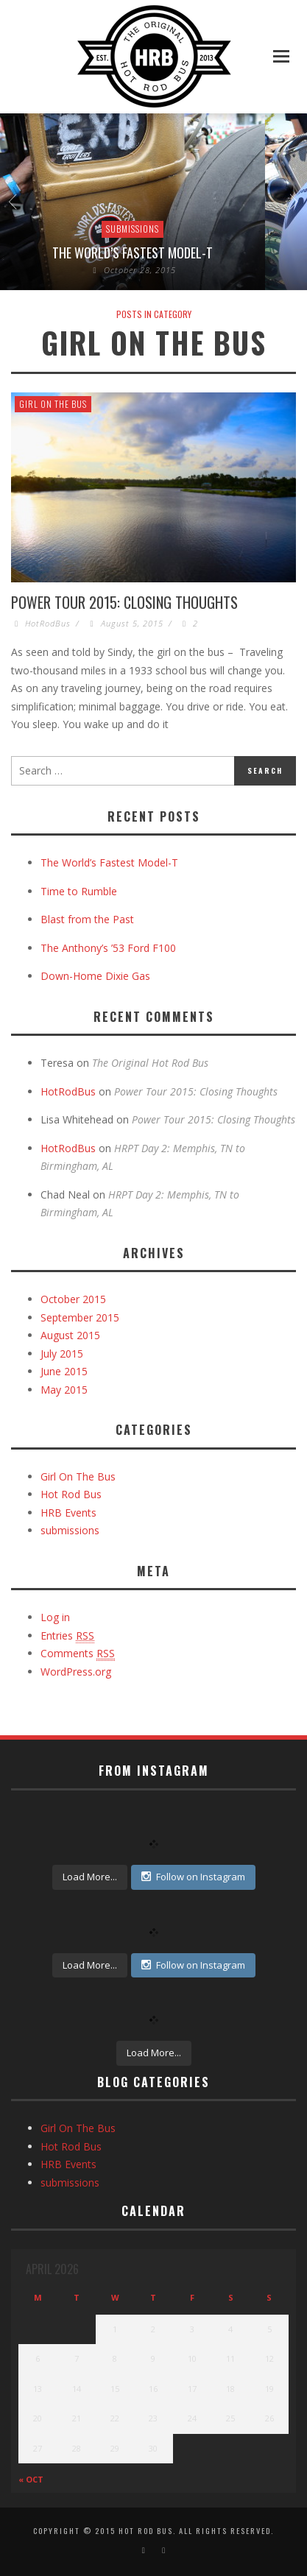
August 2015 (70, 1335)
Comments (77, 1653)
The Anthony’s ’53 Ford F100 (108, 948)
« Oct (30, 2479)
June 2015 (64, 1371)
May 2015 (64, 1390)
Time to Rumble (78, 891)
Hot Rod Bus (71, 1494)
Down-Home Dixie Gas (95, 976)
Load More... (90, 1876)
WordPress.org (75, 1672)
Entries (67, 1635)
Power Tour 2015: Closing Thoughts (124, 602)
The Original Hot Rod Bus (150, 1063)
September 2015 (79, 1317)
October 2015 (73, 1299)
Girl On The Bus (53, 404)
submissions (132, 228)
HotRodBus (48, 623)
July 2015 (61, 1354)
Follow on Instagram (193, 1876)
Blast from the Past (87, 919)
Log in (55, 1617)
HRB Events (68, 1513)
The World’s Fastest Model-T (132, 252)
